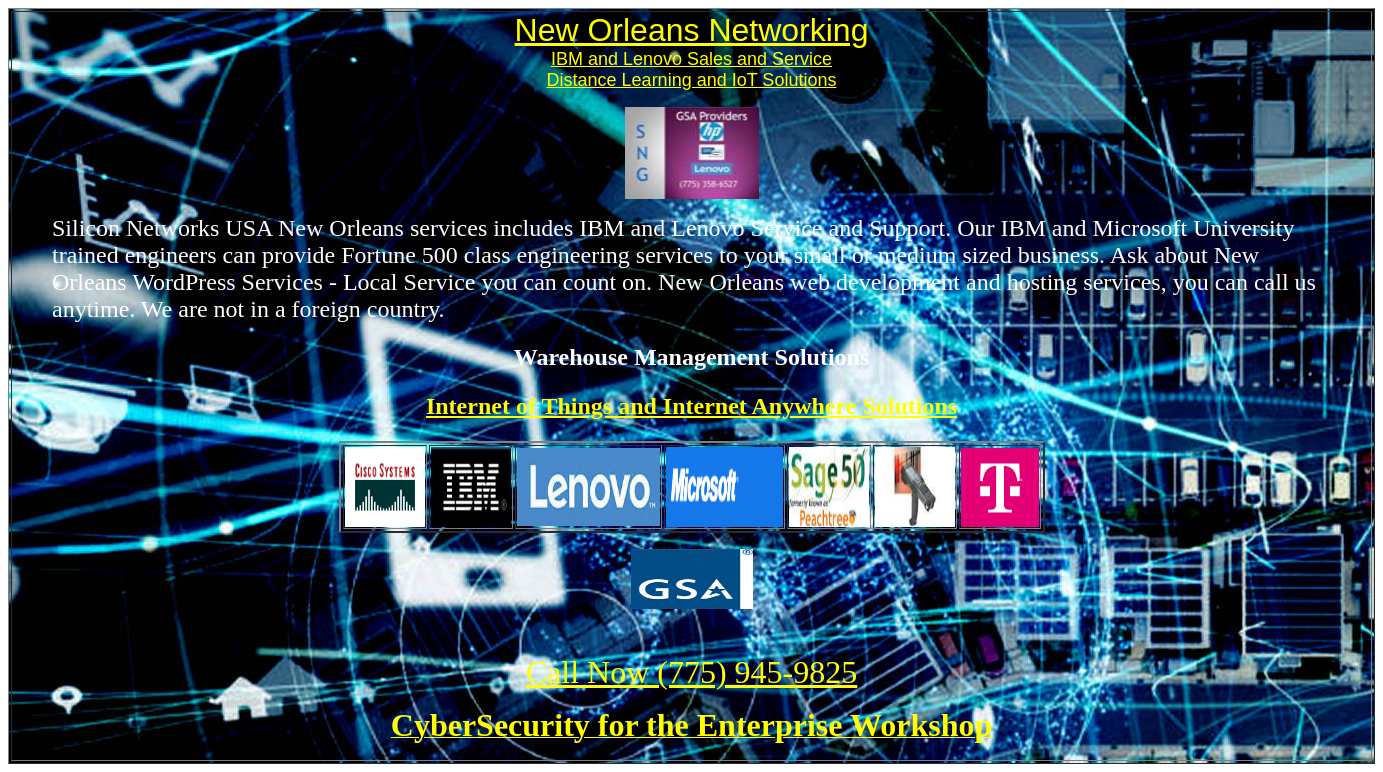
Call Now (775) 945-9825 (692, 672)
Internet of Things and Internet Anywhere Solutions (691, 406)
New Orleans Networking (692, 30)
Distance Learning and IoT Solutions (692, 80)
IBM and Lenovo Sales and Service (691, 59)
